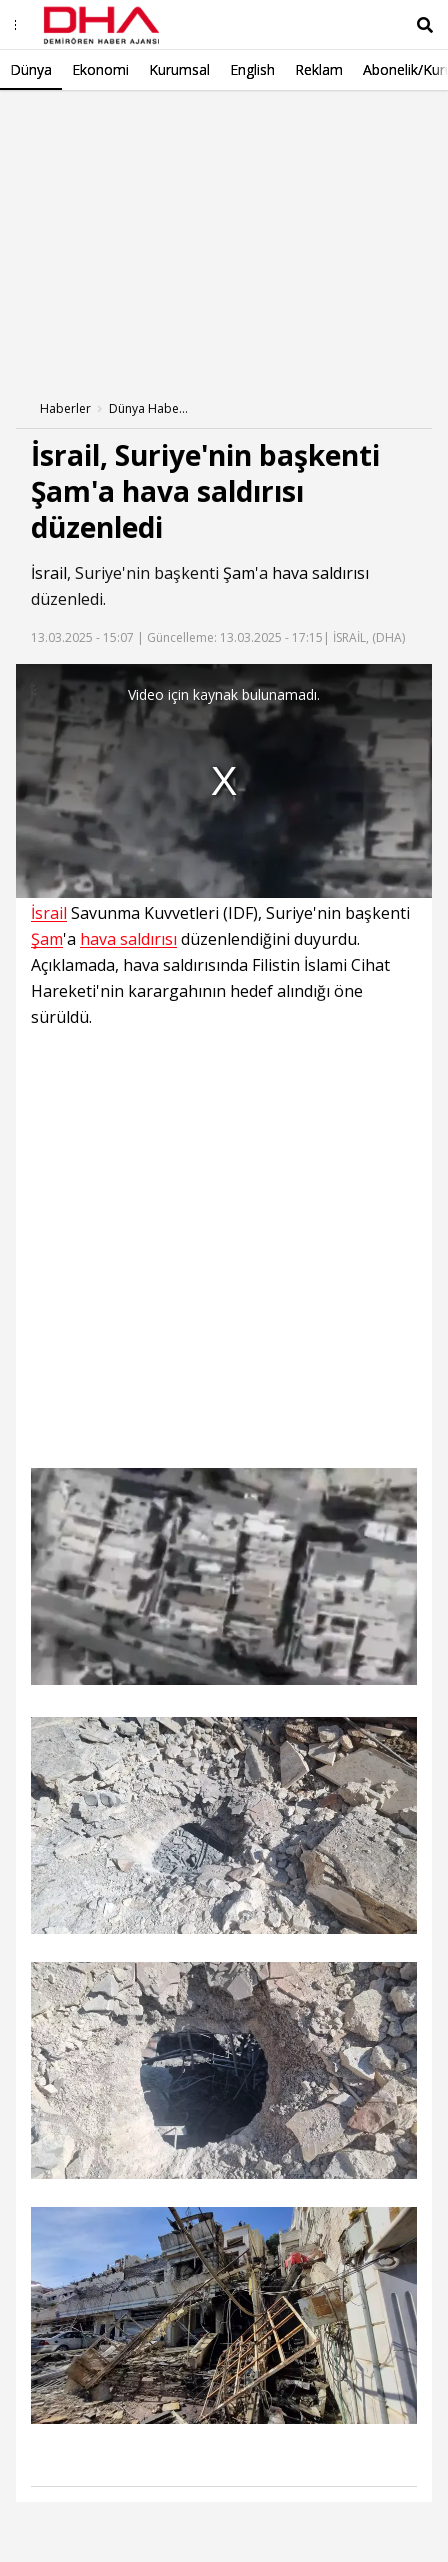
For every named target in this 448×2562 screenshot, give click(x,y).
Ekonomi (100, 69)
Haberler (65, 408)
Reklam (319, 69)
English (252, 69)
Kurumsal (179, 69)
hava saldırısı (320, 573)
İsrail (49, 573)
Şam (239, 573)
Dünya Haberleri (149, 408)
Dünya (31, 69)
